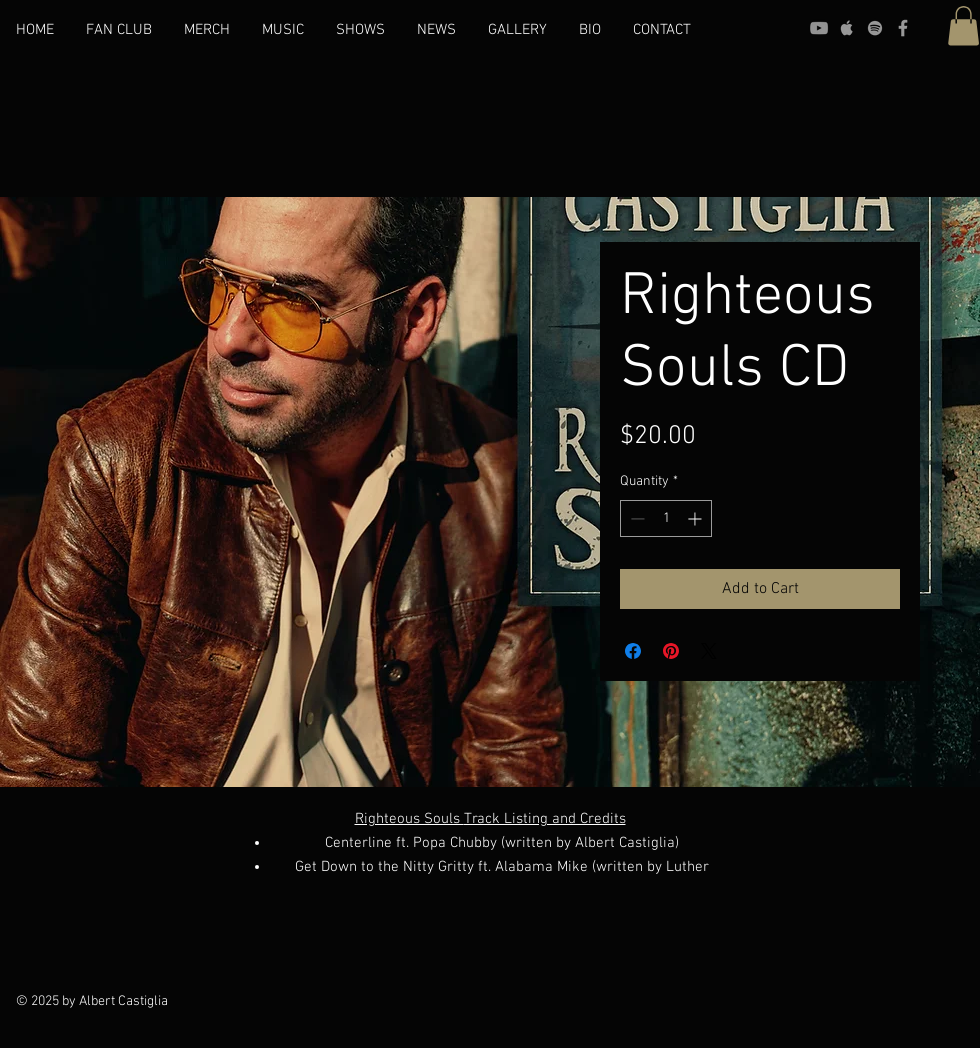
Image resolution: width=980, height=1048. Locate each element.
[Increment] (696, 518)
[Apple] (847, 28)
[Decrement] (635, 518)
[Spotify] (875, 28)
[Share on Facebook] (633, 651)
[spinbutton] (666, 518)
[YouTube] (819, 28)
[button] (963, 25)
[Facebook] (903, 28)
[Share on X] (709, 651)
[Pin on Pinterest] (671, 651)
